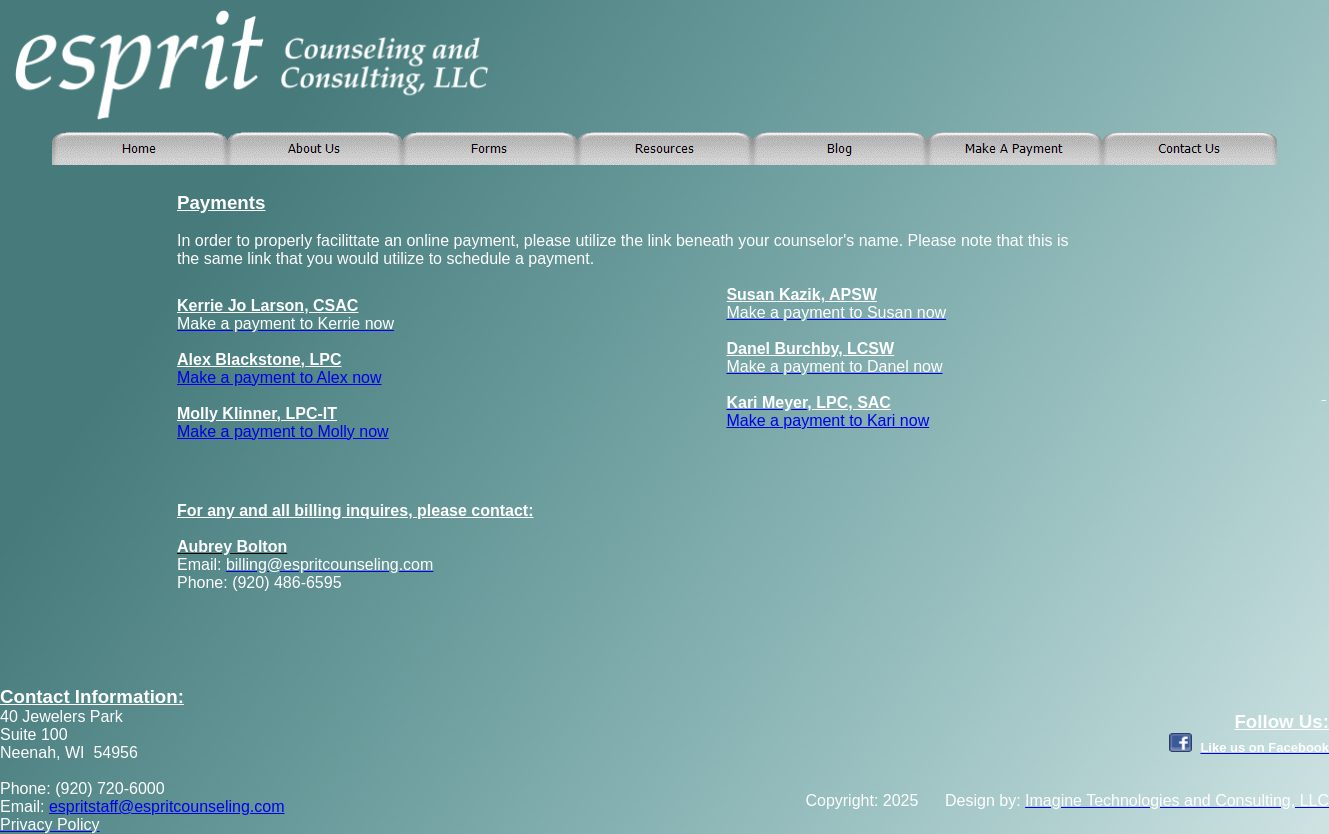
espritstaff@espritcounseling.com (167, 806)
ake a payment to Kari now (834, 420)
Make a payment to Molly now (283, 431)
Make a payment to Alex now (279, 377)
